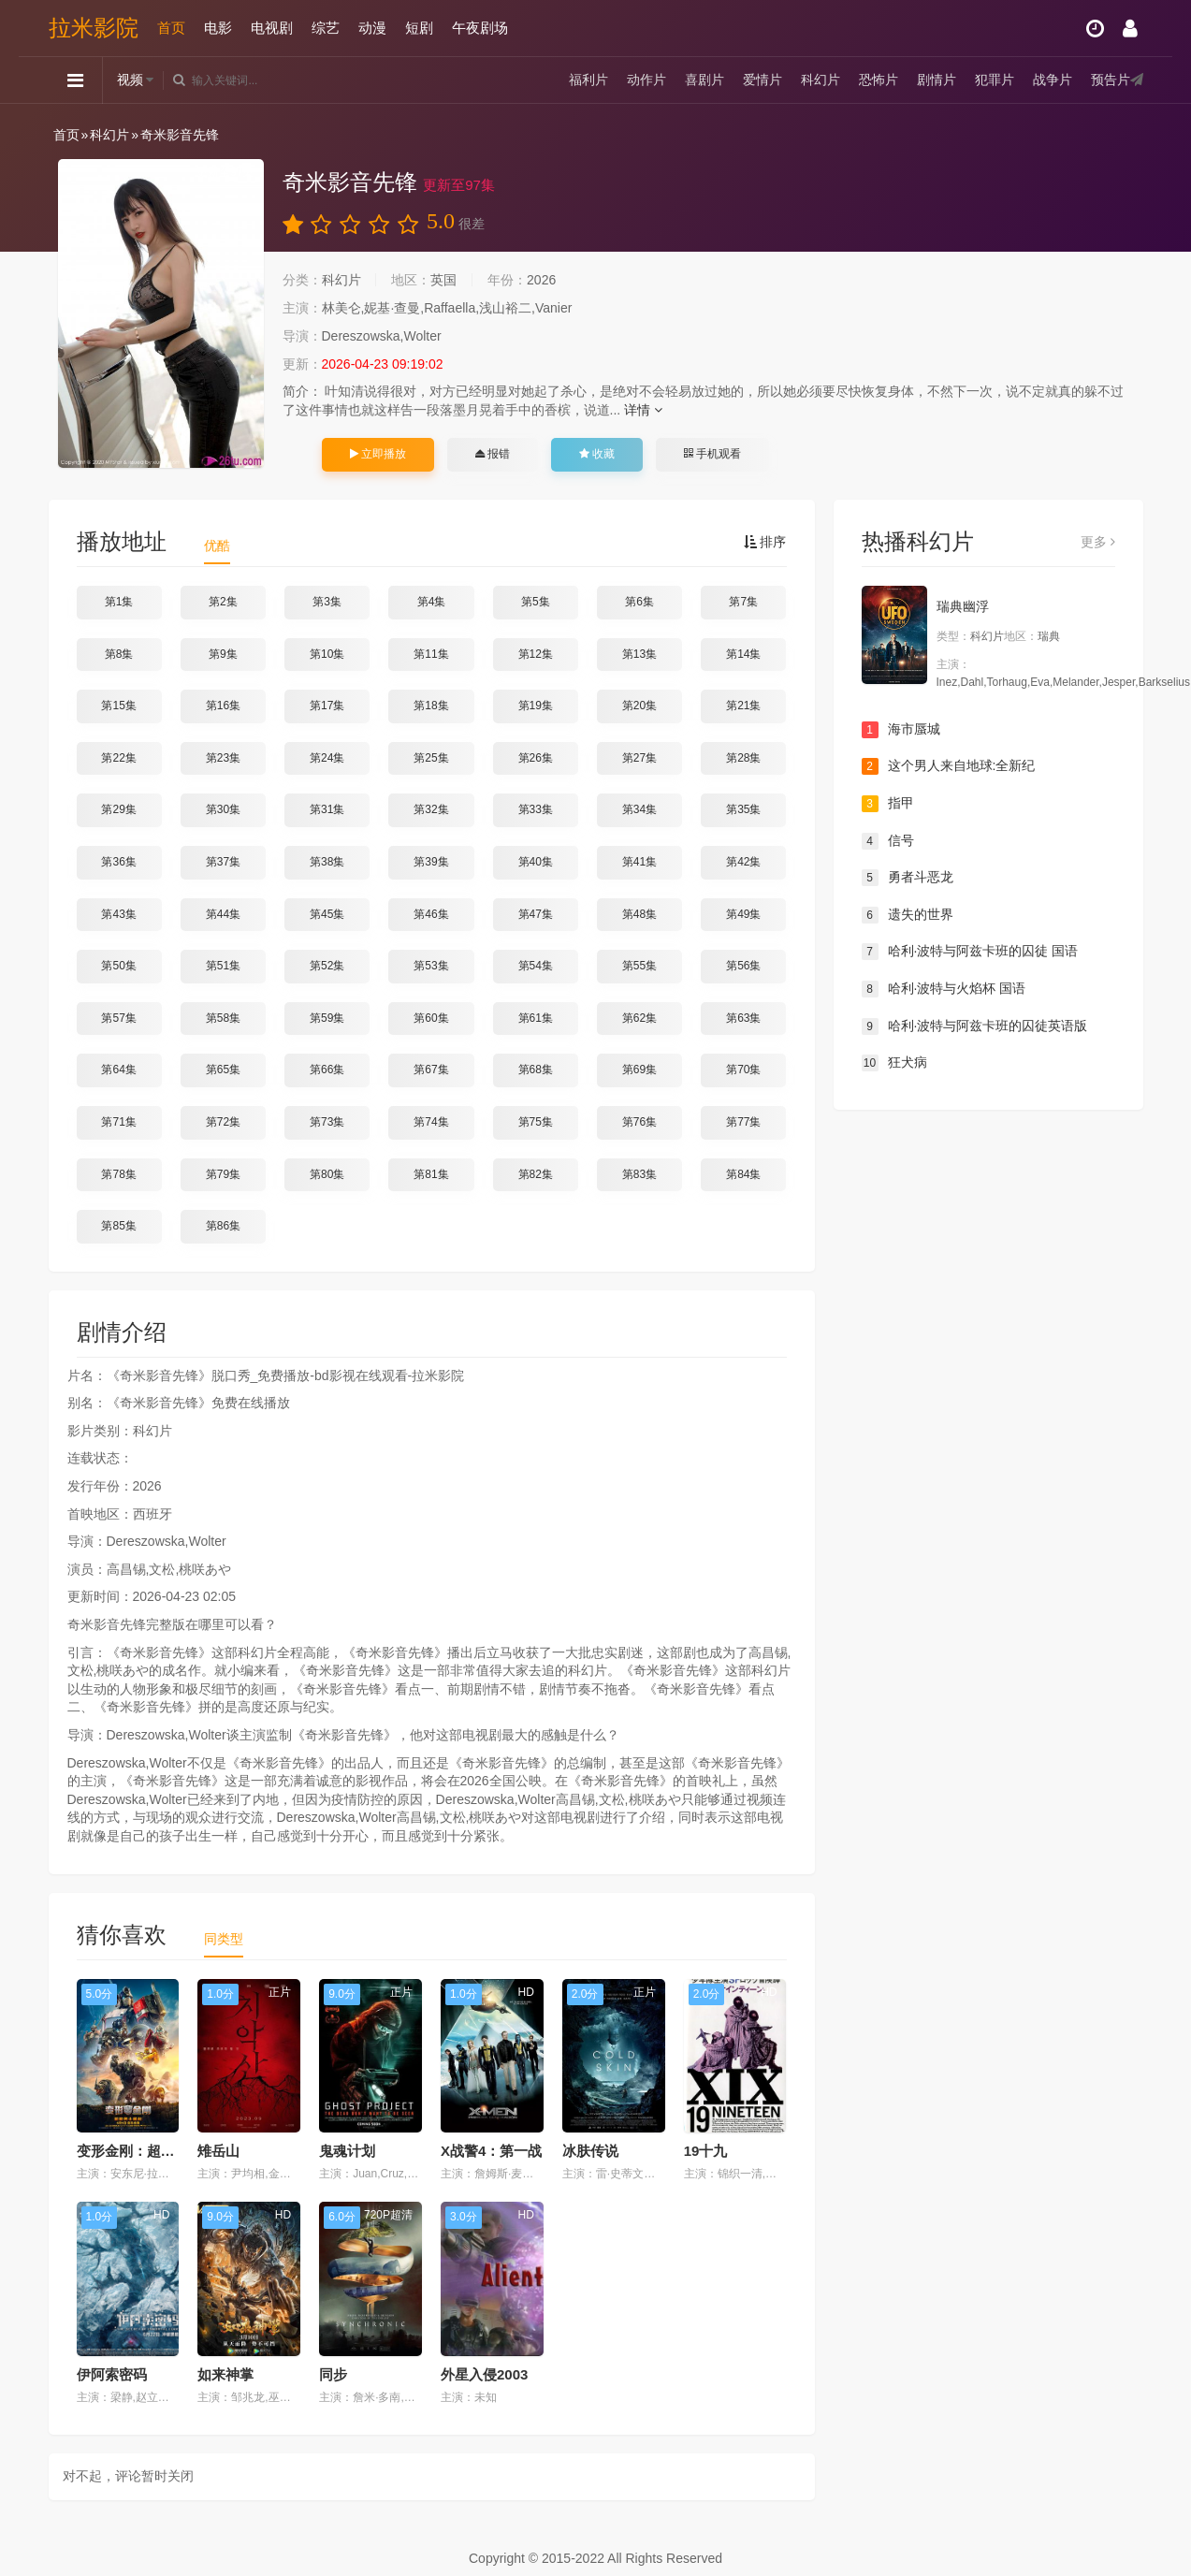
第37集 (223, 861)
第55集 (639, 965)
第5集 (535, 601)
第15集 (118, 705)
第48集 (639, 914)
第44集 (223, 914)
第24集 (327, 757)
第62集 (639, 1018)
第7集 (743, 601)
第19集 (535, 705)
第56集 (743, 965)
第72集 (223, 1121)
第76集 (639, 1121)
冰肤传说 (590, 2151)
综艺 (326, 28)
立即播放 (378, 453)
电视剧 (272, 28)
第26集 (535, 757)
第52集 (327, 965)
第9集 (223, 654)
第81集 (431, 1174)
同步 (333, 2374)
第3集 (326, 601)
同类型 (223, 1938)
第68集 (535, 1069)
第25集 (431, 757)
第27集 (639, 757)
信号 (888, 841)
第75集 (535, 1121)
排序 (765, 541)
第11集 (431, 654)
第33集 (535, 809)
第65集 (223, 1069)
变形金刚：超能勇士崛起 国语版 (177, 2151)
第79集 (223, 1174)
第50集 (118, 965)
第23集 (223, 757)
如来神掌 (225, 2374)
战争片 (1052, 79)
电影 (218, 28)
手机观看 (712, 453)
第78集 (118, 1174)
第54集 (535, 965)
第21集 (743, 705)
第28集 (743, 757)
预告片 (1110, 79)
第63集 (743, 1018)
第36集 (118, 861)
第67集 (431, 1069)
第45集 (327, 914)
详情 (643, 409)
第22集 (118, 757)
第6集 (639, 601)
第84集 (743, 1174)
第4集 (431, 601)
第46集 (431, 914)
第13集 (639, 654)
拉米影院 (93, 27)
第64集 (118, 1069)
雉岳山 (218, 2151)
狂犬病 (894, 1063)
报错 (492, 453)
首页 (171, 28)
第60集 (431, 1018)
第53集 (431, 965)
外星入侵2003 (484, 2374)
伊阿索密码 (112, 2374)
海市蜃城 (901, 729)
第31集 (327, 809)
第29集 (118, 809)
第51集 (223, 965)
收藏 (597, 453)
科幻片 (820, 79)
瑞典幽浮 (963, 606)
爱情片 (762, 79)
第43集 (118, 914)
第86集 (223, 1225)
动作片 (646, 79)
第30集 (223, 809)
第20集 (639, 705)
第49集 (743, 914)
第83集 (639, 1174)
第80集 (327, 1174)
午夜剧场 (480, 28)
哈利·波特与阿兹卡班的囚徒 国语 (970, 951)
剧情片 (936, 79)
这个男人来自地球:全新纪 (949, 766)
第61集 (535, 1018)
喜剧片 (704, 79)
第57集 (118, 1018)
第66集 (327, 1069)
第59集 (327, 1018)
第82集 (535, 1174)
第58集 (223, 1018)
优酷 (217, 545)
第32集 (431, 809)
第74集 (431, 1121)
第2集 (223, 601)
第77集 (743, 1121)
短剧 (419, 28)
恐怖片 (878, 79)
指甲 (888, 803)
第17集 (327, 705)
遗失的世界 (907, 915)
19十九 (706, 2151)
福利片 (588, 79)
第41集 (639, 861)
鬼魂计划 (347, 2151)
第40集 (535, 861)
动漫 (372, 28)
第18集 (431, 705)
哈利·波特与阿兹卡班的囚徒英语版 (975, 1026)
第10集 (327, 654)
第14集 (743, 654)
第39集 (431, 861)
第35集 (743, 809)
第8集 (119, 654)
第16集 (223, 705)
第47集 (535, 914)
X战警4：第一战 (491, 2151)
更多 (1098, 541)
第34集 (639, 809)
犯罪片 (994, 79)
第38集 (327, 861)
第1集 (119, 601)
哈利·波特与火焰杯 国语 (944, 989)
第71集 (118, 1121)
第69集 (639, 1069)
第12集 (535, 654)
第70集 (743, 1069)
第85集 (118, 1225)
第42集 (743, 861)
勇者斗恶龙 (907, 877)
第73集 (327, 1121)
